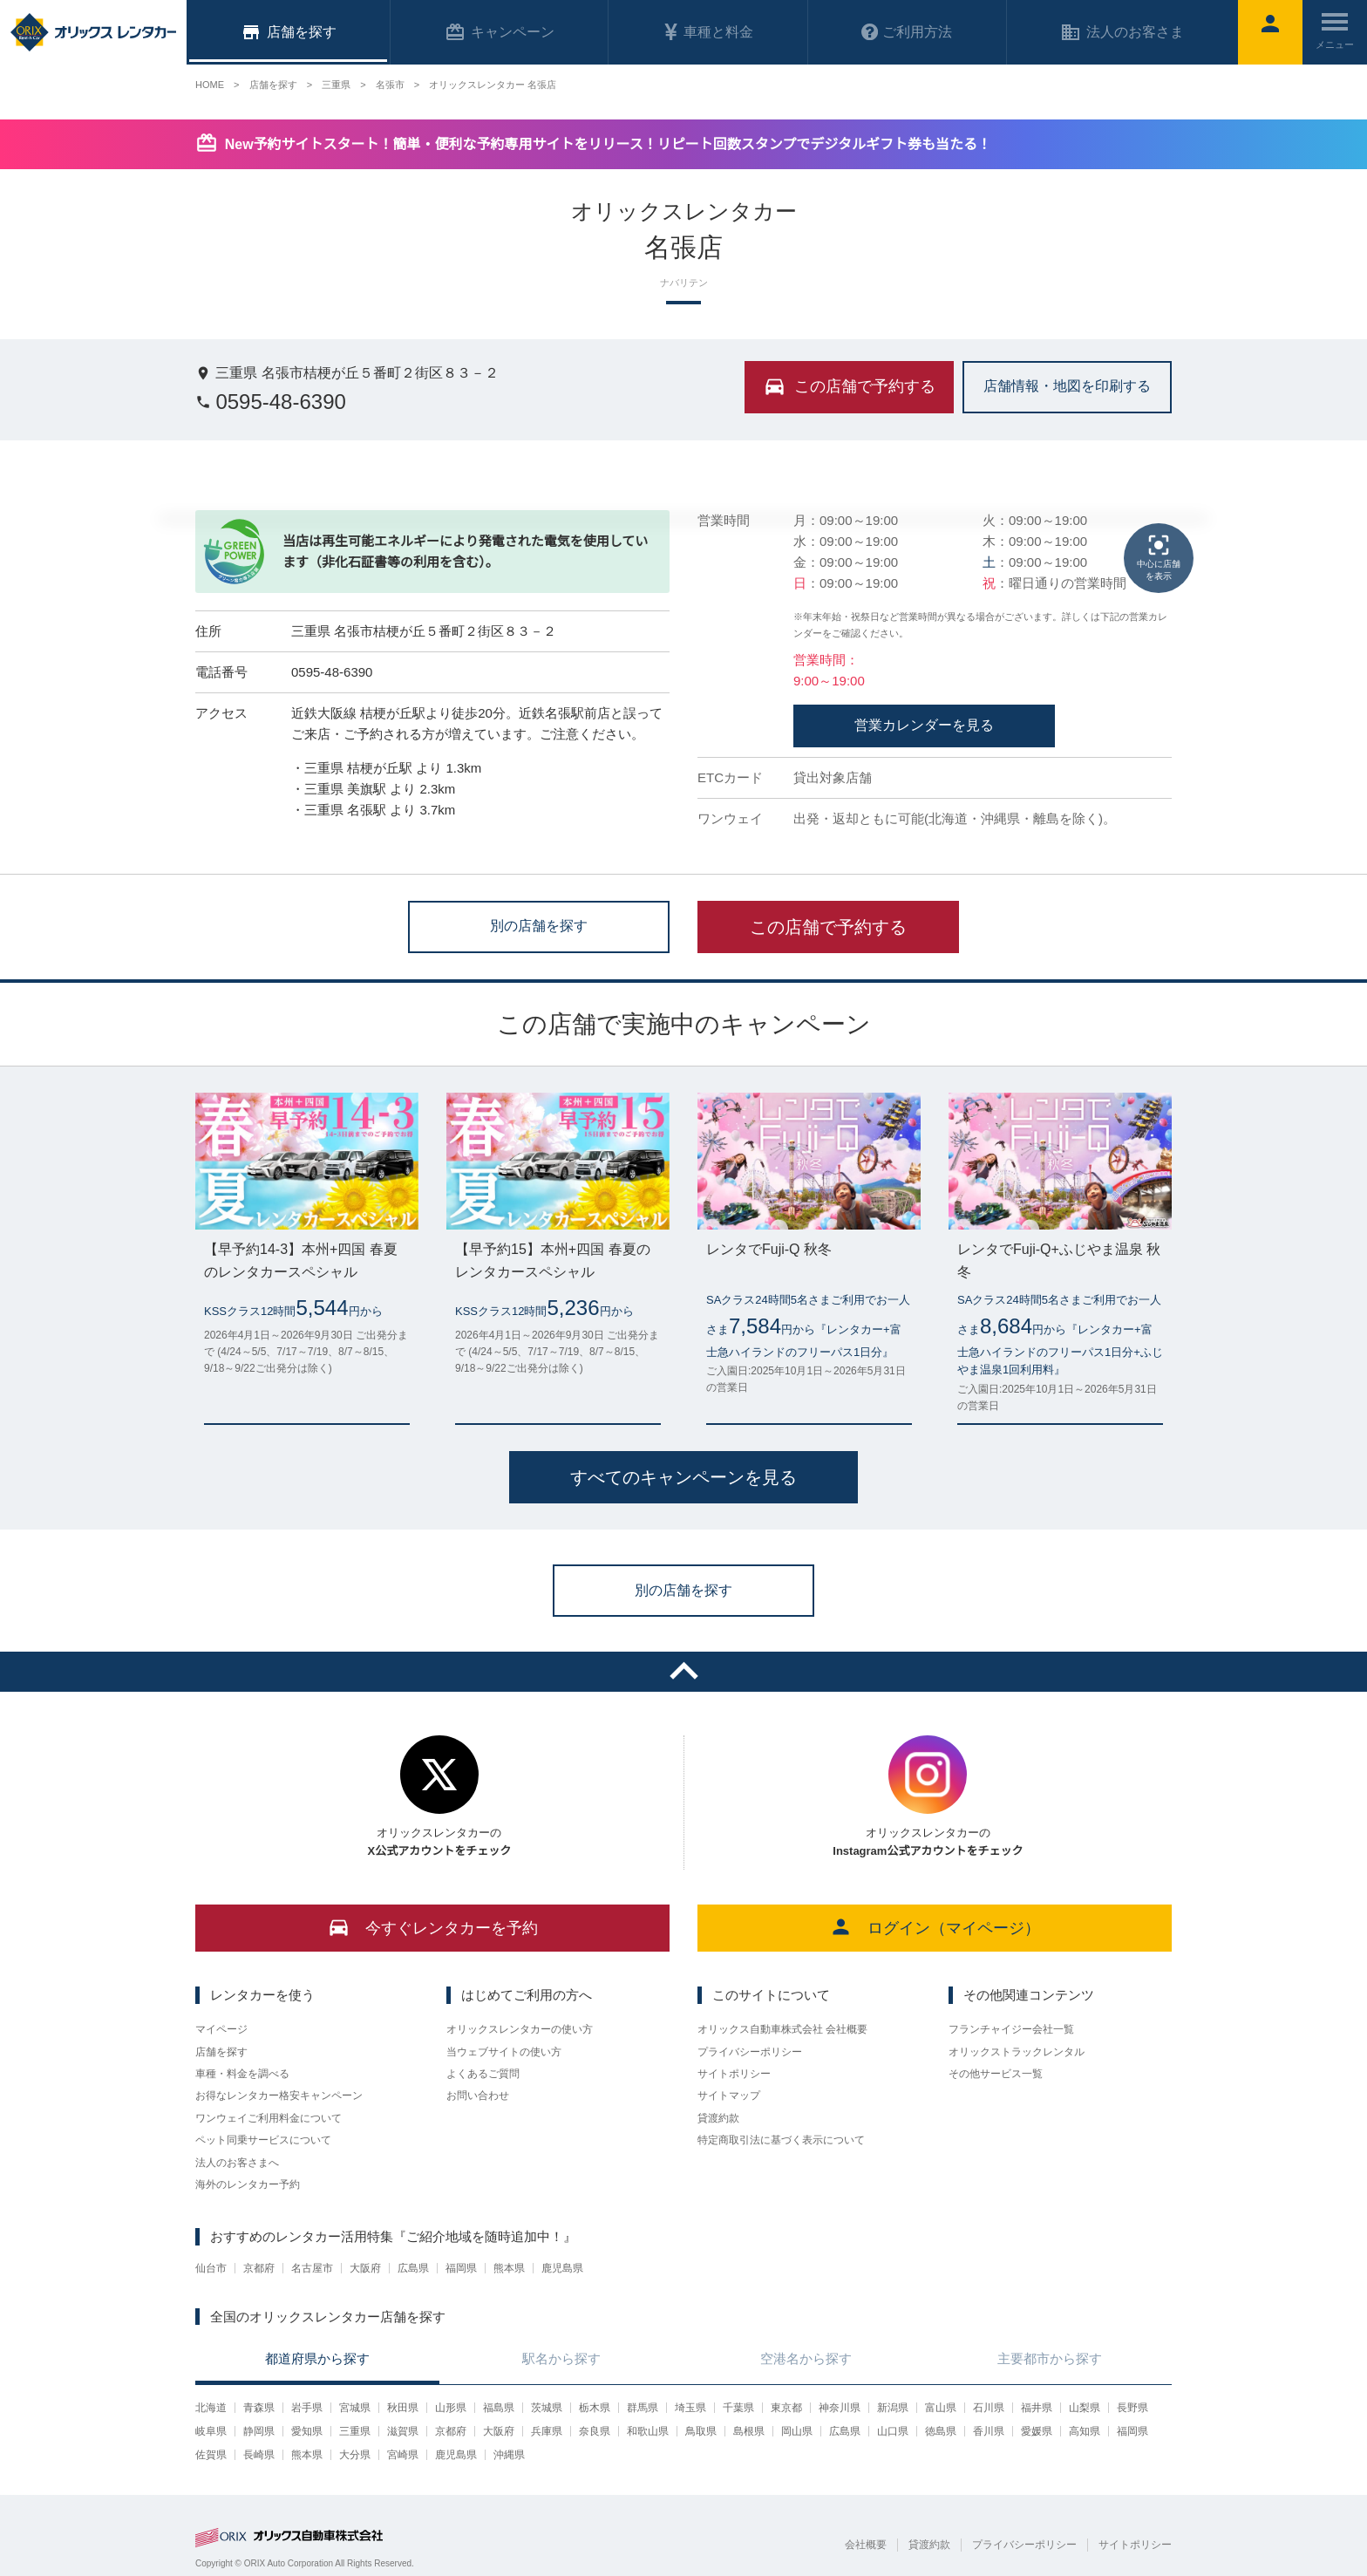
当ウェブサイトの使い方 (503, 2052)
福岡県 (461, 2268)
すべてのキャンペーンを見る (683, 1477)
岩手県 (307, 2408)
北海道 (211, 2408)
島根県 (749, 2431)
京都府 (259, 2268)
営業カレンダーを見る (924, 725)
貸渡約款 (718, 2118)
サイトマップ (728, 2095)
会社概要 (866, 2545)
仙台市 (211, 2268)
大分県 (355, 2455)
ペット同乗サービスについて (263, 2140)
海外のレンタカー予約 (247, 2184)
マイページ (221, 2029)
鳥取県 (701, 2431)
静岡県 (259, 2431)
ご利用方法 (906, 32)
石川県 (988, 2408)
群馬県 (642, 2408)
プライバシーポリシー (749, 2052)
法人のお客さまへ (237, 2163)
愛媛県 (1036, 2431)
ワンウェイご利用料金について (268, 2118)
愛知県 (307, 2431)
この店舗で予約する (828, 927)
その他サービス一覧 (996, 2074)
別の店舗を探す (539, 925)
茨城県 (546, 2408)
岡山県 (797, 2431)
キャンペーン (499, 32)
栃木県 (594, 2408)
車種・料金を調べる (242, 2074)
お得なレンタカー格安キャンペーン (279, 2095)
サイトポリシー (734, 2074)
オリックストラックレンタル (1017, 2052)
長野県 (1132, 2408)
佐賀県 (211, 2455)
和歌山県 (648, 2431)
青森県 (259, 2408)
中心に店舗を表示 (1158, 556)
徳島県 (940, 2431)
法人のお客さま (1122, 32)
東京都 (786, 2408)
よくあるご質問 (483, 2074)
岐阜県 (211, 2431)
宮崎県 (402, 2455)
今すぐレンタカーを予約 (433, 1927)
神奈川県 (839, 2408)
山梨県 (1084, 2408)
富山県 (940, 2408)
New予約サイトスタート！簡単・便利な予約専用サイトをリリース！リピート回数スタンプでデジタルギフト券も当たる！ (608, 144)
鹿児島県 (562, 2268)
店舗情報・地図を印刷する (1067, 385)
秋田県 (402, 2408)
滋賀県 (402, 2431)
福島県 (498, 2408)
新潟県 (892, 2408)
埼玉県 (690, 2408)
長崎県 (259, 2455)
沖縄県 (509, 2455)
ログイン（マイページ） (935, 1927)
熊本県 (509, 2268)
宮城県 (355, 2408)
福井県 (1036, 2408)
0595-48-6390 (270, 401)
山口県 (892, 2431)
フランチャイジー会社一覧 (1011, 2029)
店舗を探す (221, 2052)
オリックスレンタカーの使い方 (519, 2029)
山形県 (450, 2408)
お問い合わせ (477, 2095)
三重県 (355, 2431)
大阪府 (365, 2268)
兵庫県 (546, 2431)
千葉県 (738, 2408)
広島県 (413, 2268)
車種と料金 (708, 32)
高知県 (1084, 2431)
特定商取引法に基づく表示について (781, 2140)
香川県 (988, 2431)
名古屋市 (312, 2268)
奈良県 (594, 2431)
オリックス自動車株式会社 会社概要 (782, 2029)
